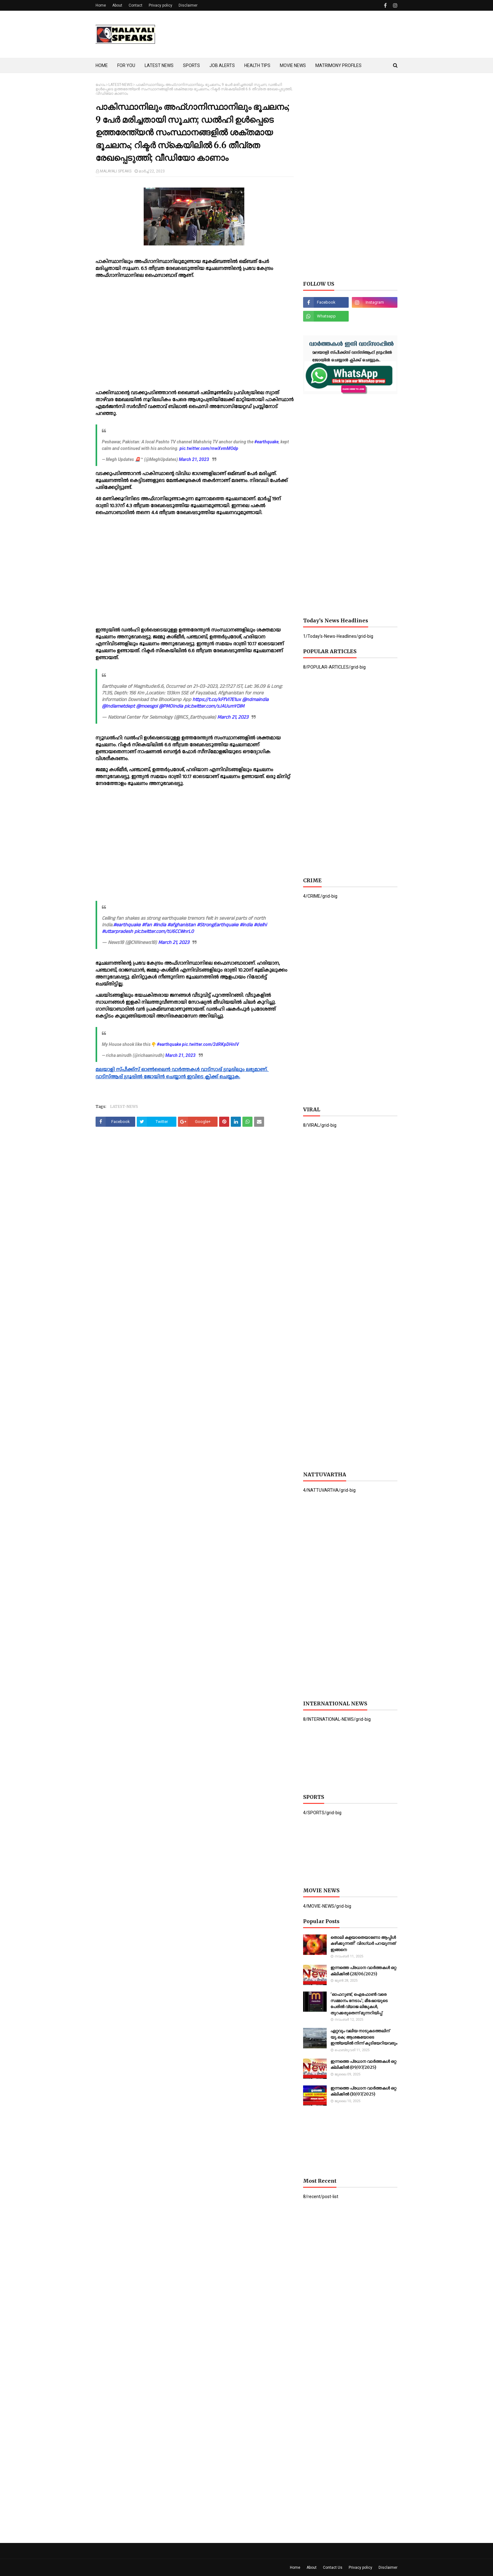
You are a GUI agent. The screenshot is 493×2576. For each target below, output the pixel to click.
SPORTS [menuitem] (191, 65)
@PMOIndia (171, 706)
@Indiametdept (118, 706)
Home (101, 5)
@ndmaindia (255, 699)
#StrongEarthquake (217, 925)
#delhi (260, 925)
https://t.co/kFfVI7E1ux (216, 699)
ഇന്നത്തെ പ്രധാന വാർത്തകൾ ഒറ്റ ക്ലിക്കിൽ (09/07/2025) (363, 2064)
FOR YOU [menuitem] (126, 65)
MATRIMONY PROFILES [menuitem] (338, 65)
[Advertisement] (283, 34)
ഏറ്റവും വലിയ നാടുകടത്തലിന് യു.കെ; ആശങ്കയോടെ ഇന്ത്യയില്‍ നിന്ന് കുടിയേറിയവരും (363, 2037)
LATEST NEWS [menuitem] (159, 65)
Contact (135, 5)
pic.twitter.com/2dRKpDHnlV (210, 1044)
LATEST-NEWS (120, 84)
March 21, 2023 (194, 459)
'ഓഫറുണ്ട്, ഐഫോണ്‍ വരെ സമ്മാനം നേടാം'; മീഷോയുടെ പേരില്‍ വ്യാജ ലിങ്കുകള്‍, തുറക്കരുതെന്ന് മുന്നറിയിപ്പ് (359, 2004)
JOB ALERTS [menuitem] (222, 65)
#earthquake (266, 441)
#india (159, 925)
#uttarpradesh (117, 931)
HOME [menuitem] (102, 65)
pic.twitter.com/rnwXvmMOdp (209, 448)
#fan (147, 925)
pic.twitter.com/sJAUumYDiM (214, 706)
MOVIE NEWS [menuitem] (293, 65)
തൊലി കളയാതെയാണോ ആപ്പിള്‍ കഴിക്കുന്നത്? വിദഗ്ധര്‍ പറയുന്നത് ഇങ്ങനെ (363, 1943)
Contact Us (332, 2567)
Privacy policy (160, 5)
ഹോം (100, 84)
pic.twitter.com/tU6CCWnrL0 (164, 931)
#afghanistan (181, 925)
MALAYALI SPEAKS (115, 171)
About (117, 5)
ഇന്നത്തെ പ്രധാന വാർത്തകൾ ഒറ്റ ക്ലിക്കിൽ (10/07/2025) (363, 2091)
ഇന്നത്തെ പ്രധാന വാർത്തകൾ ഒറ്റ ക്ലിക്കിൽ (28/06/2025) (363, 1971)
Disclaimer (188, 5)
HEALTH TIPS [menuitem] (257, 65)
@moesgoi (147, 706)
